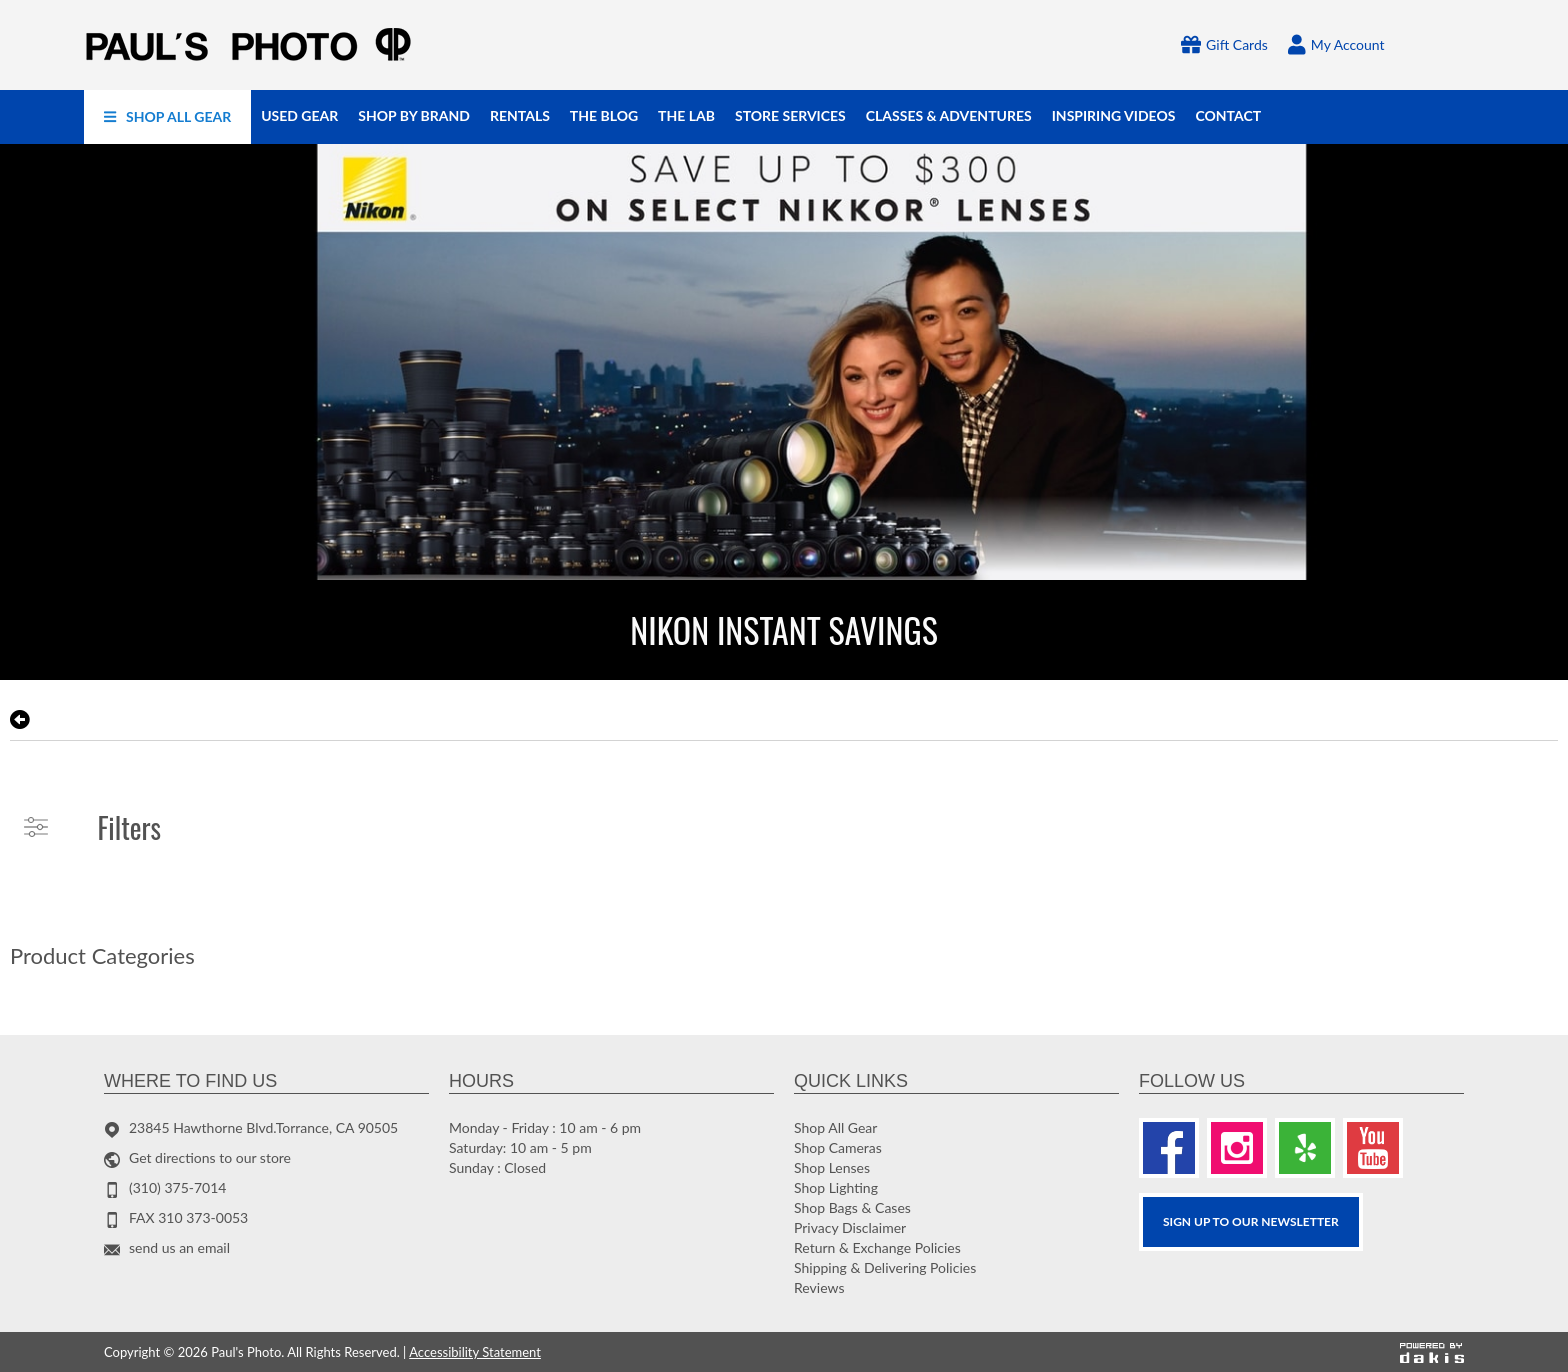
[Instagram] (1237, 1148)
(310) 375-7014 (177, 1187)
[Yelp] (1305, 1148)
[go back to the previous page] (20, 720)
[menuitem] (167, 117)
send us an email (179, 1247)
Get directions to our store (210, 1157)
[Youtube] (1373, 1148)
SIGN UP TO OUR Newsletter (1251, 1221)
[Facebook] (1169, 1148)
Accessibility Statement (475, 1352)
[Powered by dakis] (1432, 1352)
